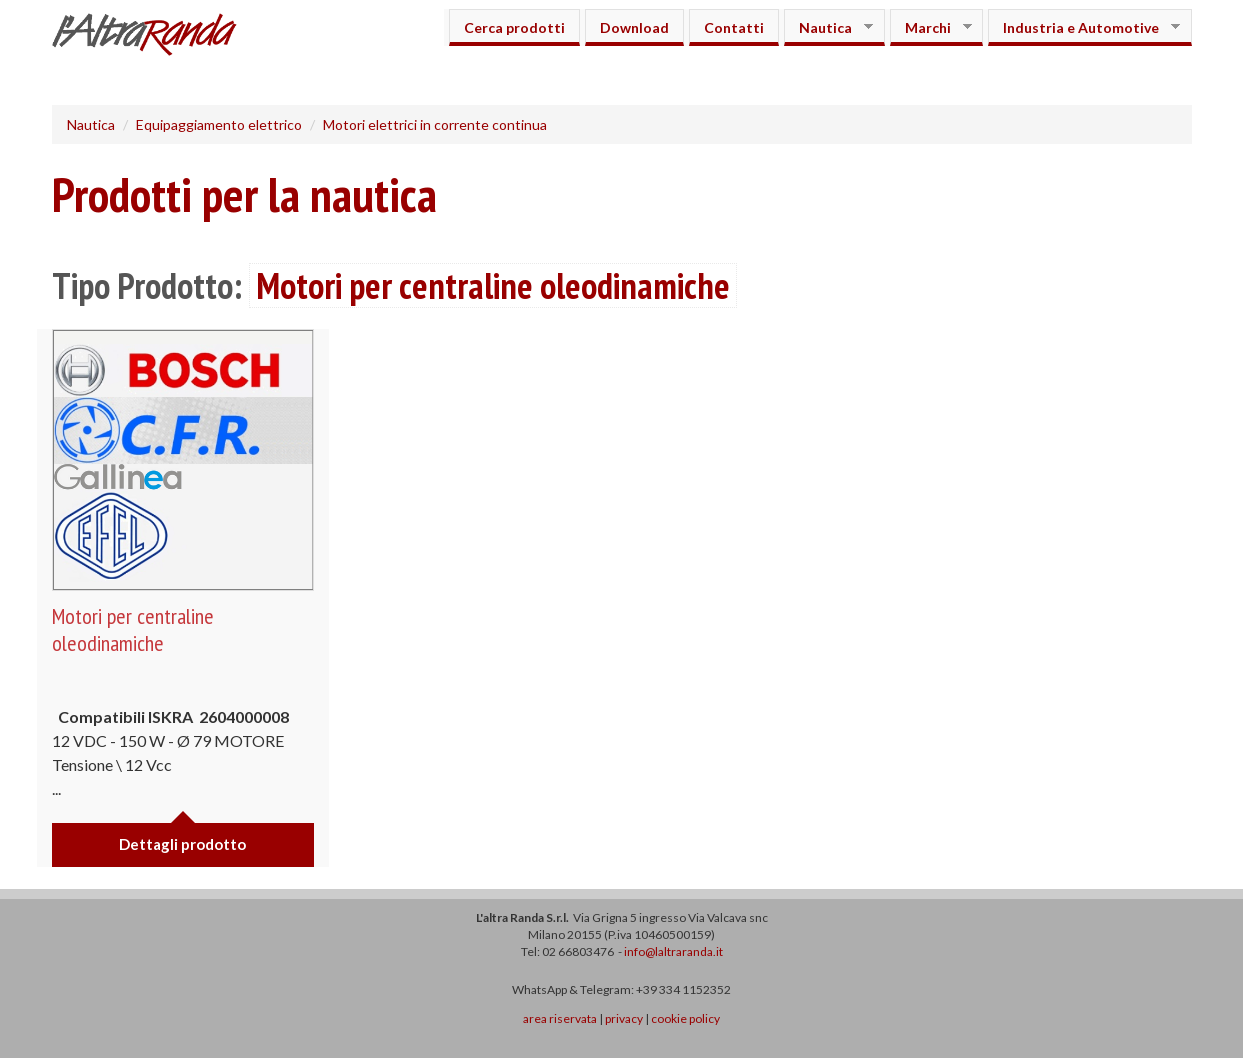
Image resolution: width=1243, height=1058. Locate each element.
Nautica (828, 27)
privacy (624, 1018)
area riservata (560, 1018)
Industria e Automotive (1084, 27)
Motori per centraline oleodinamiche (133, 629)
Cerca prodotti (514, 27)
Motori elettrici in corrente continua (435, 124)
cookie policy (685, 1018)
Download (634, 27)
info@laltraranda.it (673, 951)
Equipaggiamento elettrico (219, 124)
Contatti (734, 27)
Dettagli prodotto (182, 844)
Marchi (931, 27)
